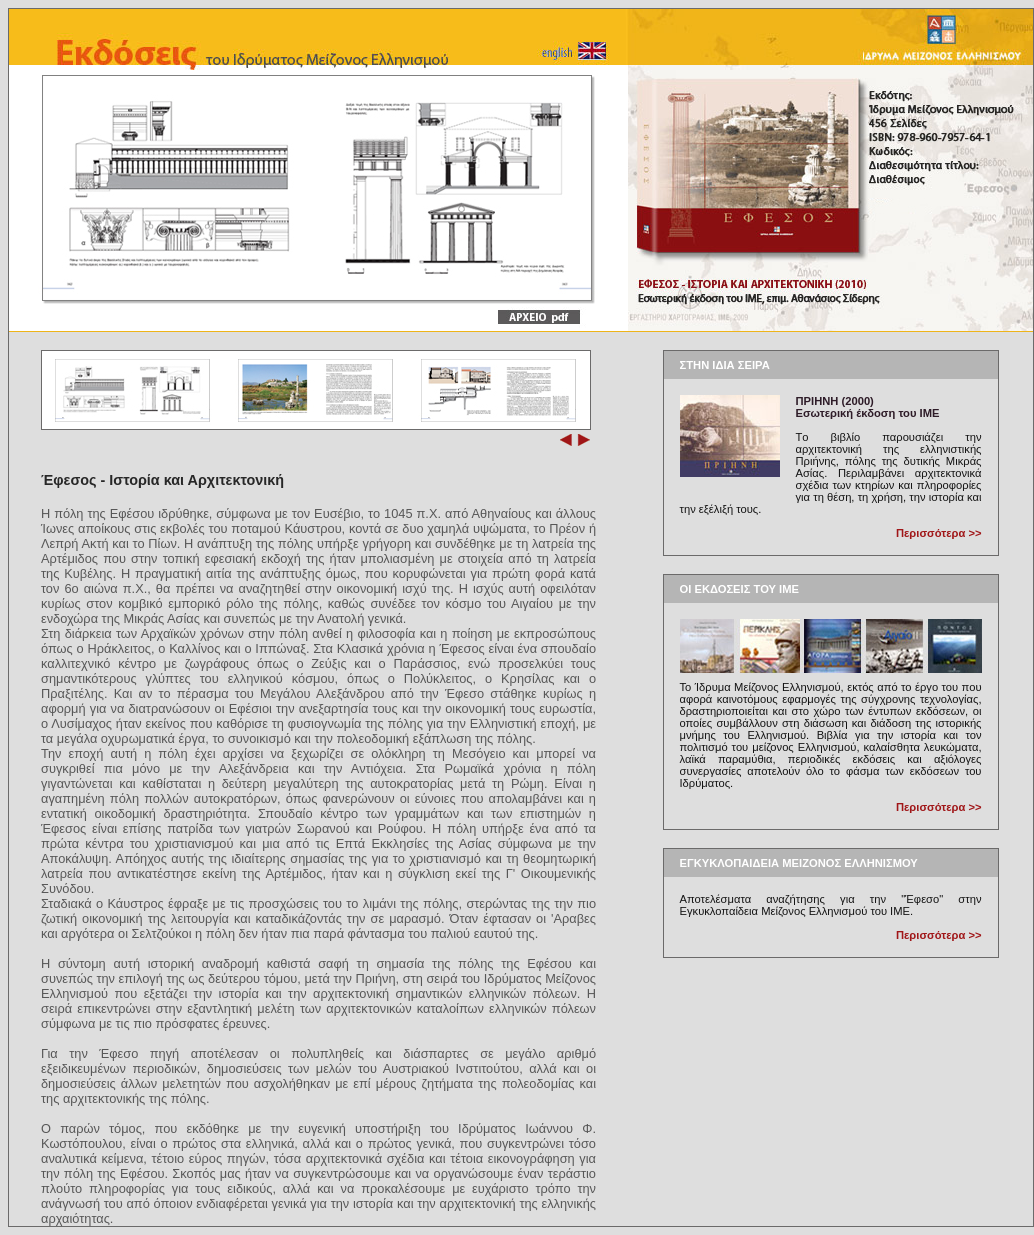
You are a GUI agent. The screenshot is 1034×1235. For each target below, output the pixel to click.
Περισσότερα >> (939, 533)
